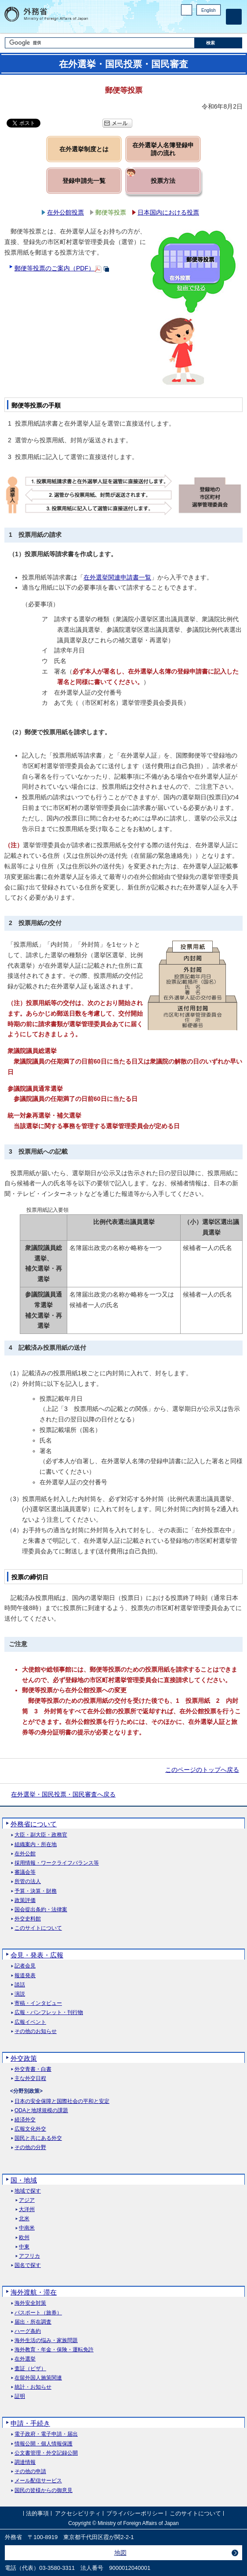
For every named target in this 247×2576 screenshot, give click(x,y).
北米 (24, 2219)
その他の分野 (30, 2147)
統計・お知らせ (33, 2387)
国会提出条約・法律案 (41, 1910)
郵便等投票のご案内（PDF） (54, 268)
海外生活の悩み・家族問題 (46, 2340)
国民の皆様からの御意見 (44, 2490)
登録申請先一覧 (83, 180)
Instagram (204, 24)
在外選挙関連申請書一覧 (117, 577)
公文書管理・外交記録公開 (46, 2453)
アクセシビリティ (78, 2513)
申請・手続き (30, 2423)
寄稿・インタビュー (38, 2003)
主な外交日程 (30, 2078)
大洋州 (27, 2209)
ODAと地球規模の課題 (41, 2110)
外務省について (34, 1824)
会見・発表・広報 (37, 1955)
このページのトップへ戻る (202, 1769)
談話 (20, 1985)
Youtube (215, 24)
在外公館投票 (65, 212)
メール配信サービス (38, 2481)
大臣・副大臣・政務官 (41, 1835)
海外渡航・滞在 (34, 2292)
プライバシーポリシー (134, 2513)
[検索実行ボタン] (218, 42)
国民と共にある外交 (38, 2138)
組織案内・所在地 (36, 1844)
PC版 (186, 9)
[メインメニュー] (234, 17)
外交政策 (24, 2058)
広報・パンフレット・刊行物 (49, 2012)
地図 (120, 2552)
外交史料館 (28, 1919)
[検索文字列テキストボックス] (100, 42)
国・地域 (24, 2180)
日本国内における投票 (168, 212)
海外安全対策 (30, 2303)
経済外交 (25, 2120)
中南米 (27, 2228)
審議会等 (25, 1872)
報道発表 (25, 1975)
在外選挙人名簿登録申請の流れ (163, 149)
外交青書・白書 (33, 2069)
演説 (20, 1994)
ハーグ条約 (28, 2331)
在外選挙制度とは (84, 149)
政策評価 (25, 1900)
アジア (27, 2200)
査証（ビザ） (30, 2369)
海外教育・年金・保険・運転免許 (54, 2350)
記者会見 (25, 1966)
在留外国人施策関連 (38, 2378)
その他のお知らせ (36, 2031)
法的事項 (37, 2513)
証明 (20, 2396)
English (208, 10)
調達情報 (25, 2462)
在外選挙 (25, 2359)
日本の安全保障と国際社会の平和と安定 (62, 2101)
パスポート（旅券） (38, 2313)
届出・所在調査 (33, 2322)
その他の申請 (30, 2471)
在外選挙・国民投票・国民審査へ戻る (63, 1794)
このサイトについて (38, 1928)
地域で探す (28, 2191)
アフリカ (29, 2256)
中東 (24, 2247)
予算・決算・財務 (36, 1891)
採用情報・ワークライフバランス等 (57, 1863)
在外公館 (25, 1854)
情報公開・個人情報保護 (44, 2444)
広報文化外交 (30, 2129)
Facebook (193, 24)
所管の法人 (28, 1881)
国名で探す (28, 2265)
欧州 (24, 2238)
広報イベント (30, 2022)
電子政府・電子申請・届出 (46, 2434)
